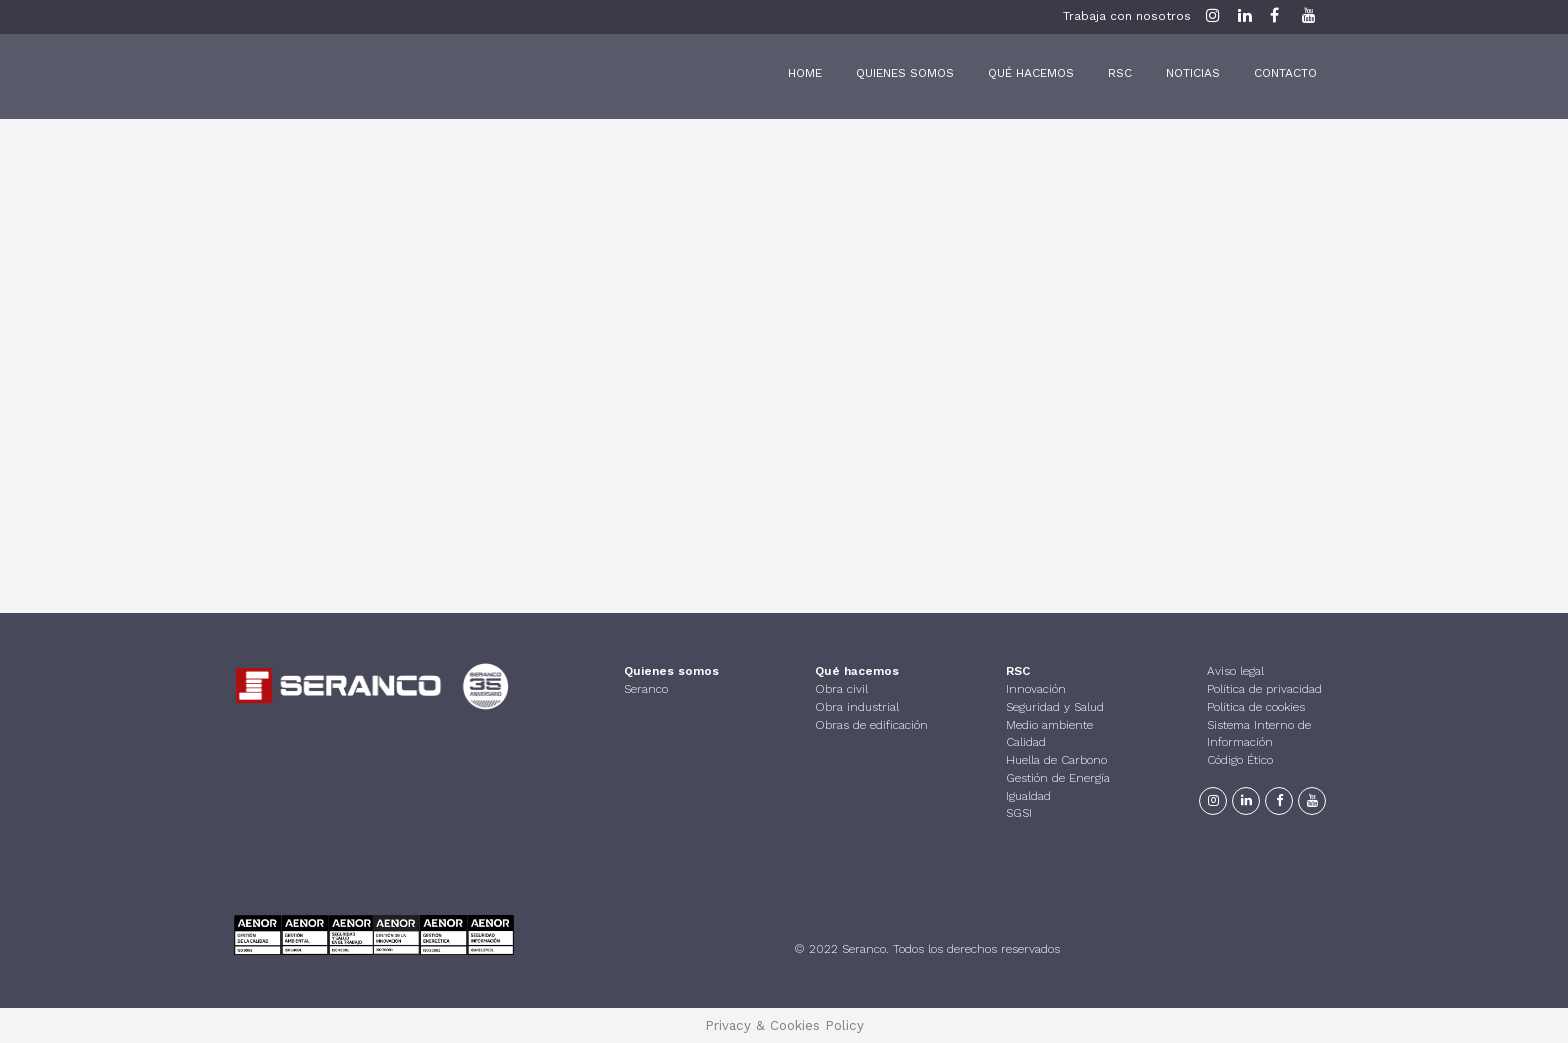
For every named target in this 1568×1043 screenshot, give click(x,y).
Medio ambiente (1049, 723)
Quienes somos (671, 670)
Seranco (646, 688)
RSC (1018, 670)
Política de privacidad (1264, 688)
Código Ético (1240, 759)
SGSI (1019, 812)
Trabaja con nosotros (1127, 16)
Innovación (1036, 688)
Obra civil (841, 688)
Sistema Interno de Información (1259, 732)
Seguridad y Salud (1055, 706)
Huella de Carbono (1056, 759)
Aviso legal (1235, 670)
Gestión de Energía (1058, 777)
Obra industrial (857, 706)
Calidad (1026, 741)
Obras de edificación (871, 723)
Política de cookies (1256, 706)
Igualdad (1028, 794)
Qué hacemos (857, 670)
